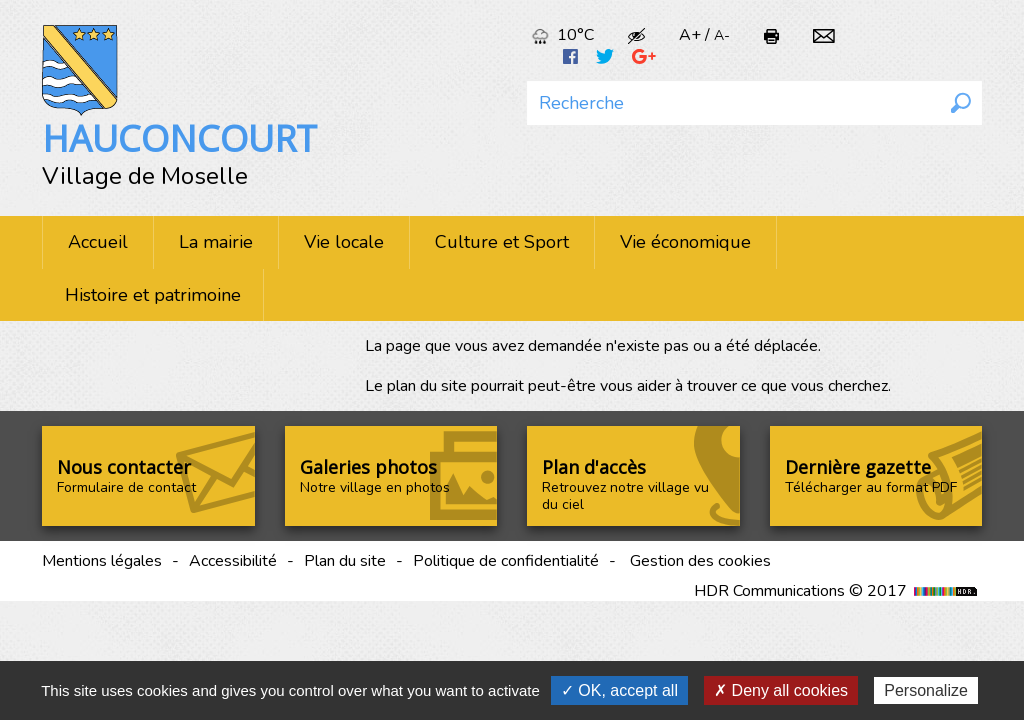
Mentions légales (102, 561)
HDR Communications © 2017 (838, 591)
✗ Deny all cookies (781, 690)
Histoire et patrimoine (153, 295)
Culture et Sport (502, 242)
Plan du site (345, 561)
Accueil (98, 242)
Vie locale (344, 242)
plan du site (427, 386)
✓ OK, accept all (619, 690)
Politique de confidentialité (506, 561)
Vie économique (685, 242)
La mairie (216, 242)
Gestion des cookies (700, 561)
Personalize (926, 690)
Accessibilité (233, 561)
